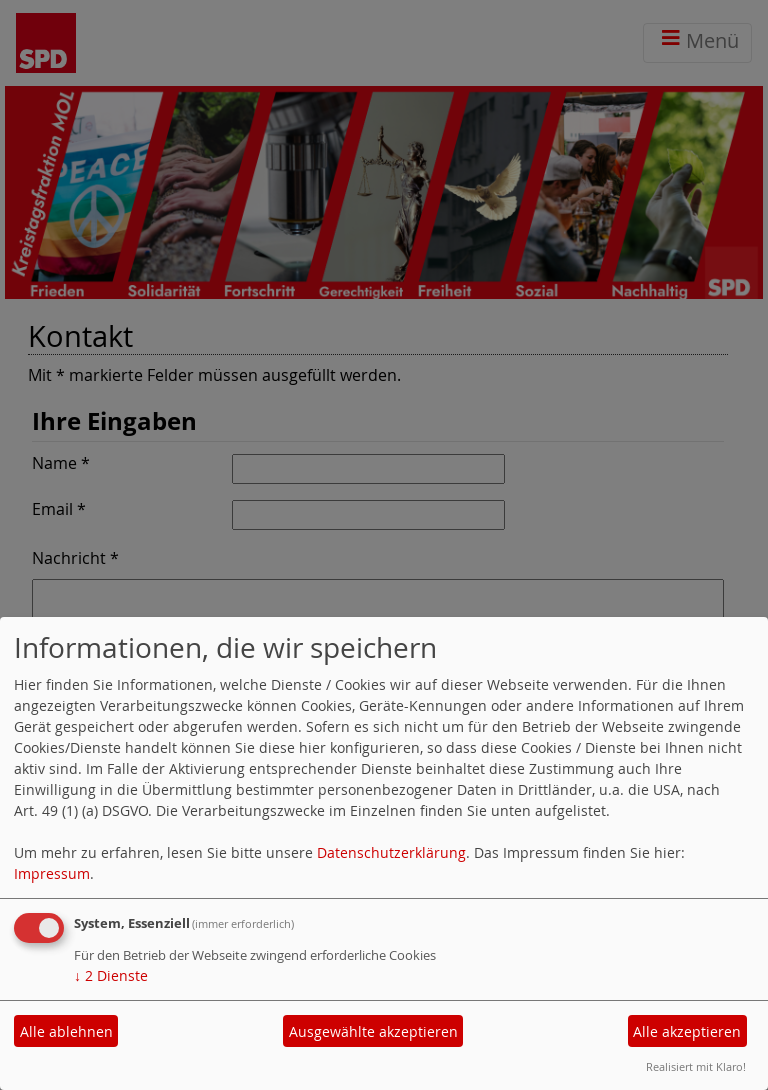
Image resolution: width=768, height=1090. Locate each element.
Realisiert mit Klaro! (696, 1066)
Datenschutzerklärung (391, 852)
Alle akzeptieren (687, 1031)
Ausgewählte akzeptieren (373, 1031)
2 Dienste (111, 975)
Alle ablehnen (66, 1031)
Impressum (52, 873)
